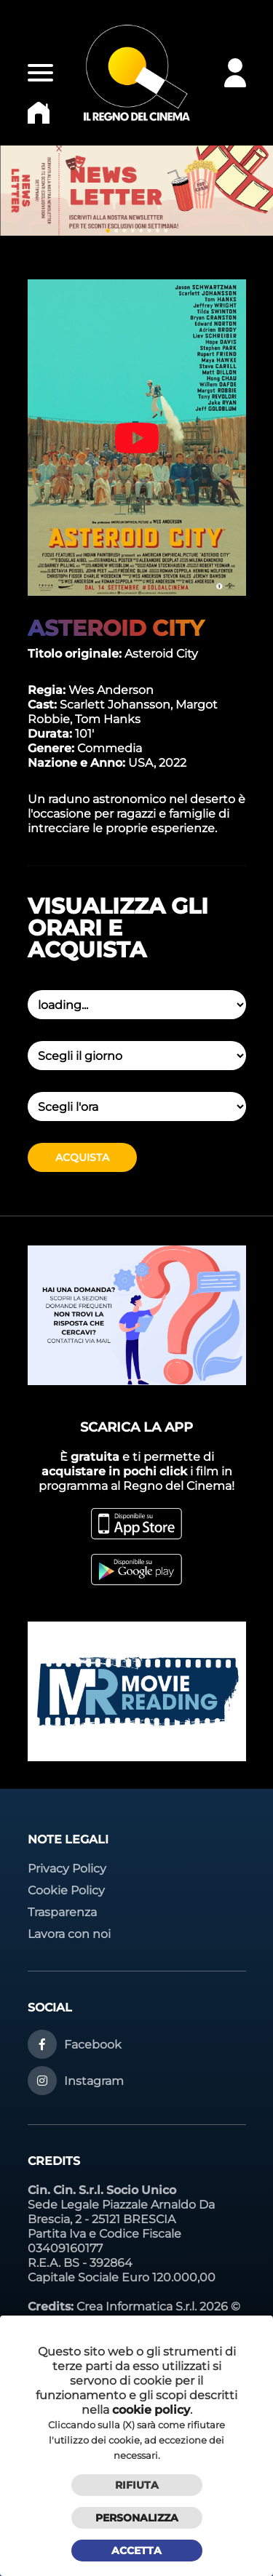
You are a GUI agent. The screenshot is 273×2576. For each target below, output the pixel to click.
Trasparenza (62, 1912)
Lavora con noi (69, 1934)
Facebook (93, 2044)
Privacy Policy (67, 1868)
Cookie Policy (66, 1890)
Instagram (94, 2081)
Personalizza (136, 2517)
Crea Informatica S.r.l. (136, 2306)
